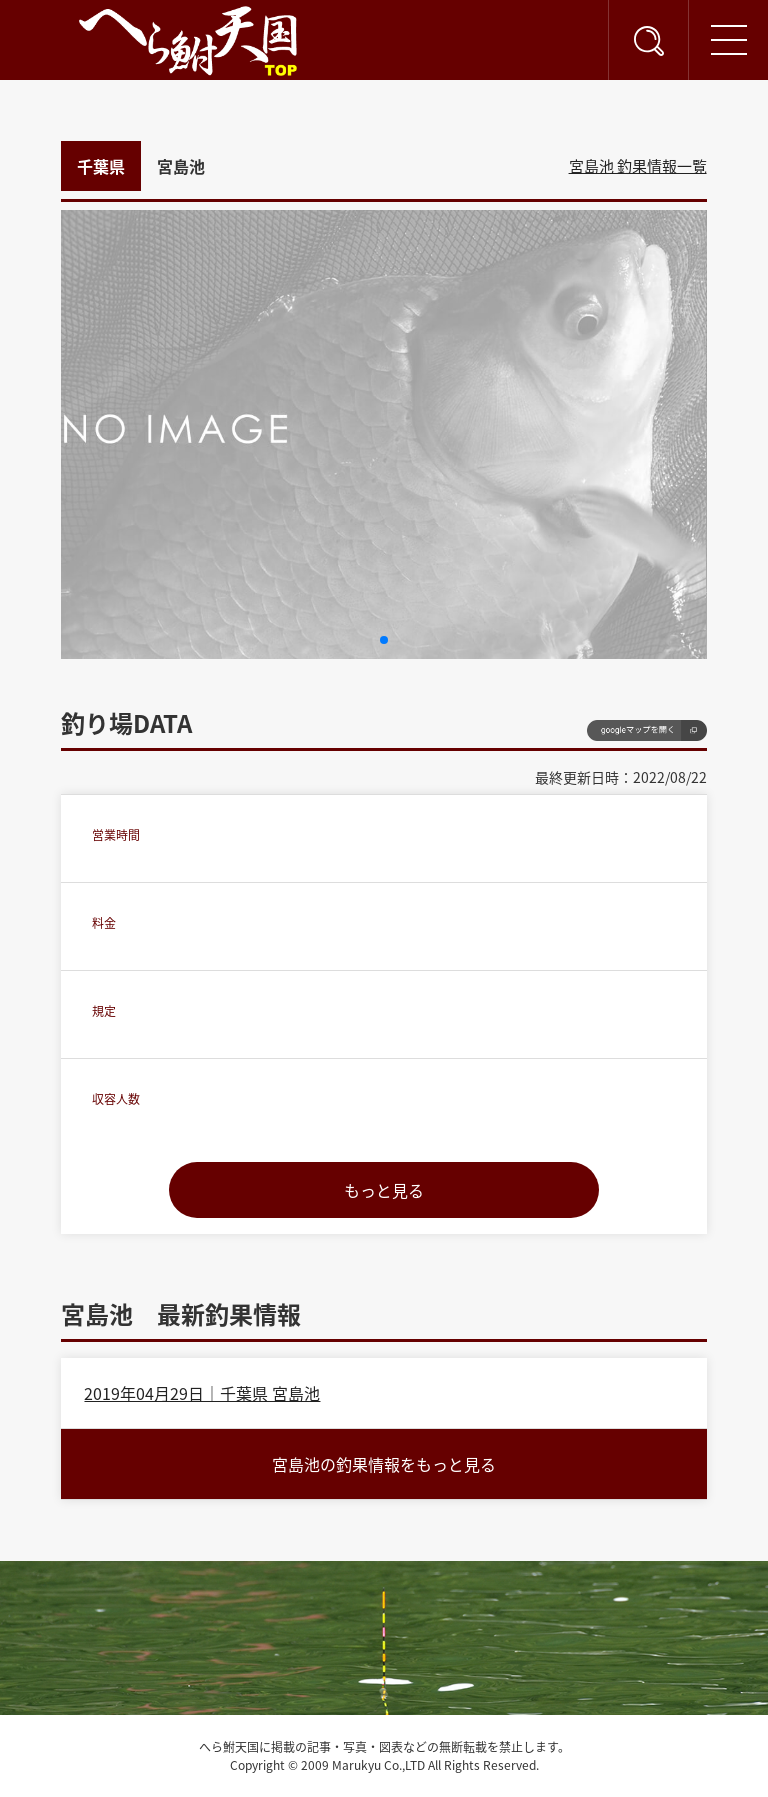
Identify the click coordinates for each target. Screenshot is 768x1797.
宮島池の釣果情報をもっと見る (384, 1464)
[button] (384, 640)
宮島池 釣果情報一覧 (638, 166)
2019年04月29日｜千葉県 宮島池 (202, 1393)
